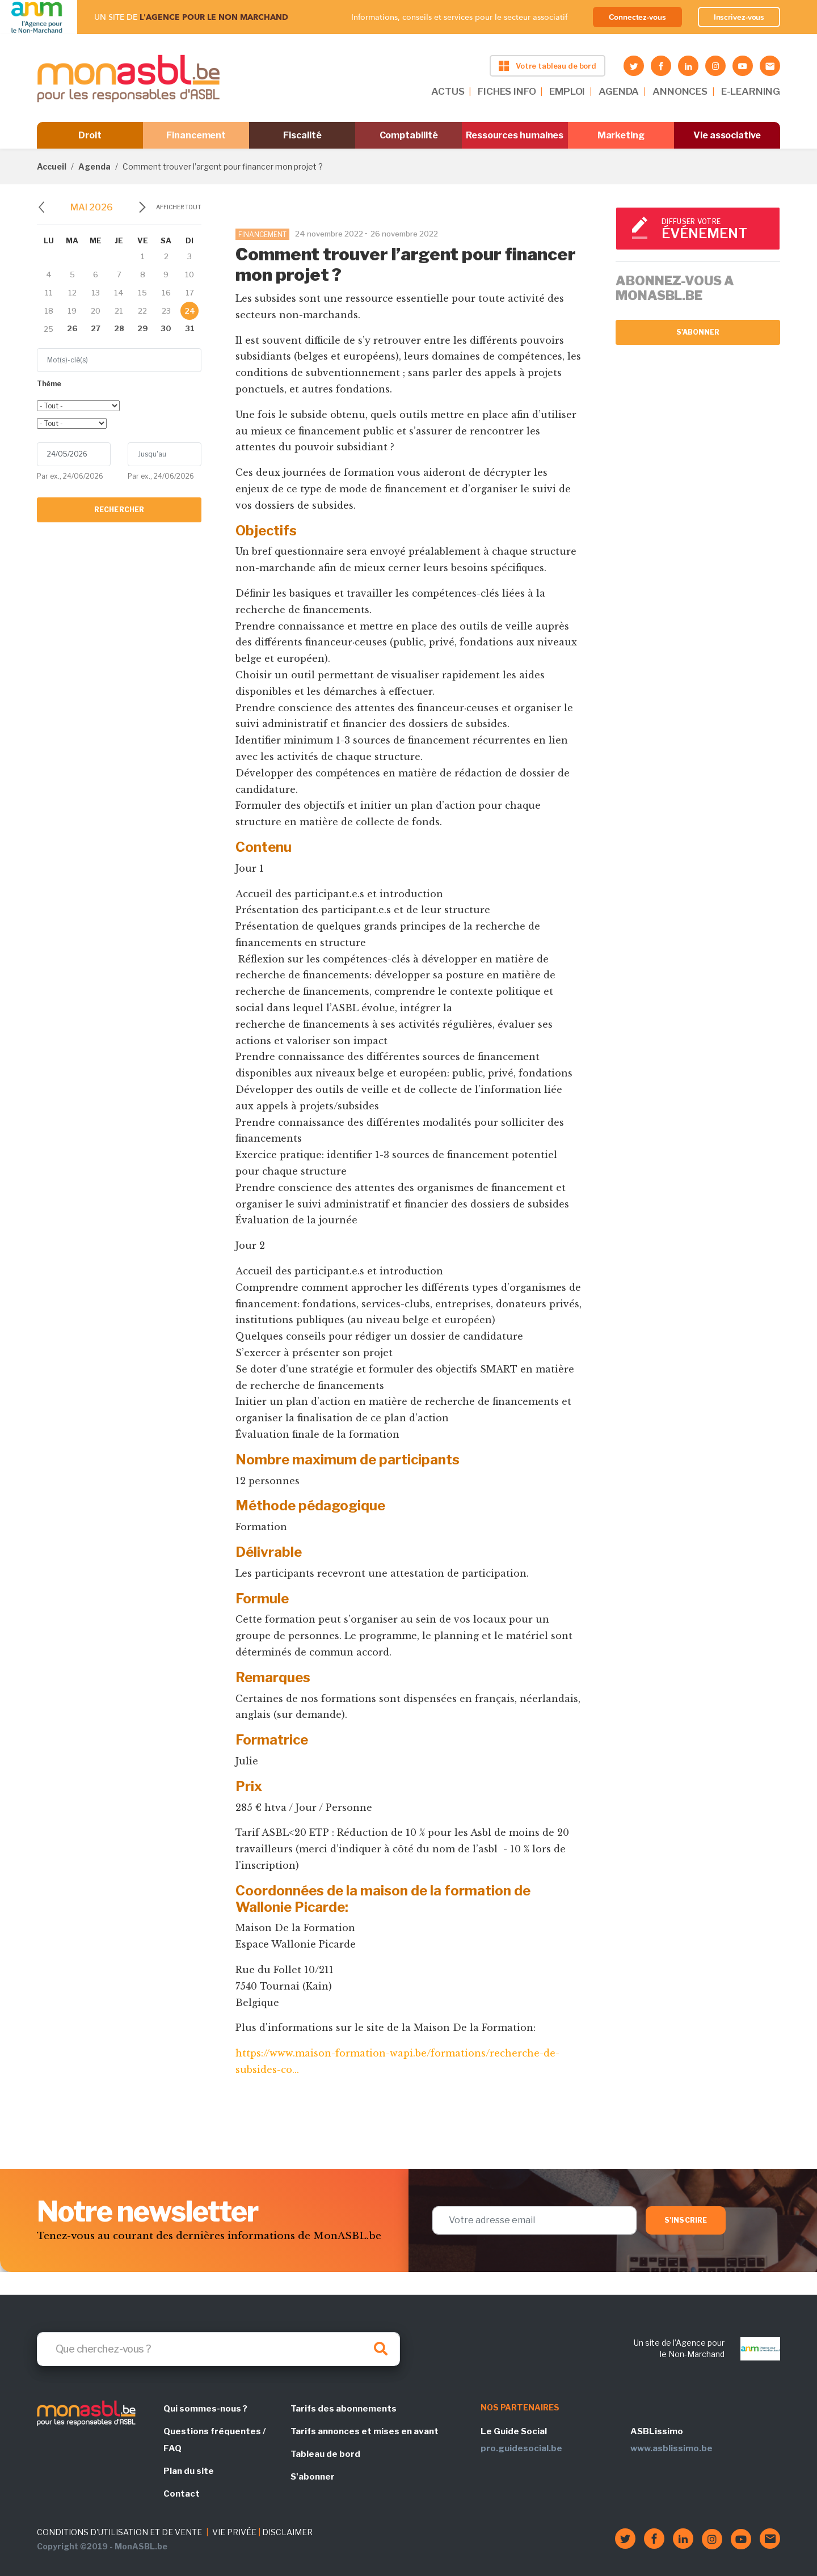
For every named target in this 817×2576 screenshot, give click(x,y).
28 (119, 328)
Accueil (51, 166)
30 (166, 328)
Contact (181, 2494)
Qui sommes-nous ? (205, 2409)
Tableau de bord (325, 2454)
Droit (90, 135)
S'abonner (698, 332)
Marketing (621, 135)
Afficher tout (178, 207)
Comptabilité (409, 135)
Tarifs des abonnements (343, 2409)
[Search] (218, 2349)
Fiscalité (302, 135)
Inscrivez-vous (739, 17)
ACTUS (447, 91)
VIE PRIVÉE (234, 2532)
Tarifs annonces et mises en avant (364, 2431)
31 (190, 328)
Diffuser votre (715, 229)
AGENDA (619, 91)
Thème (49, 383)
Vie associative (727, 135)
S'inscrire (685, 2220)
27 (95, 328)
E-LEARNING (750, 91)
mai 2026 (91, 207)
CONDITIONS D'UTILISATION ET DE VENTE (119, 2532)
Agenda (94, 166)
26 (72, 328)
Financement (196, 135)
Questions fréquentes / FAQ (214, 2439)
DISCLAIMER (287, 2532)
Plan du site (188, 2471)
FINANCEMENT (262, 234)
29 (142, 328)
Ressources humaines (514, 135)
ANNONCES (679, 91)
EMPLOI (567, 91)
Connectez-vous (637, 17)
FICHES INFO (507, 91)
